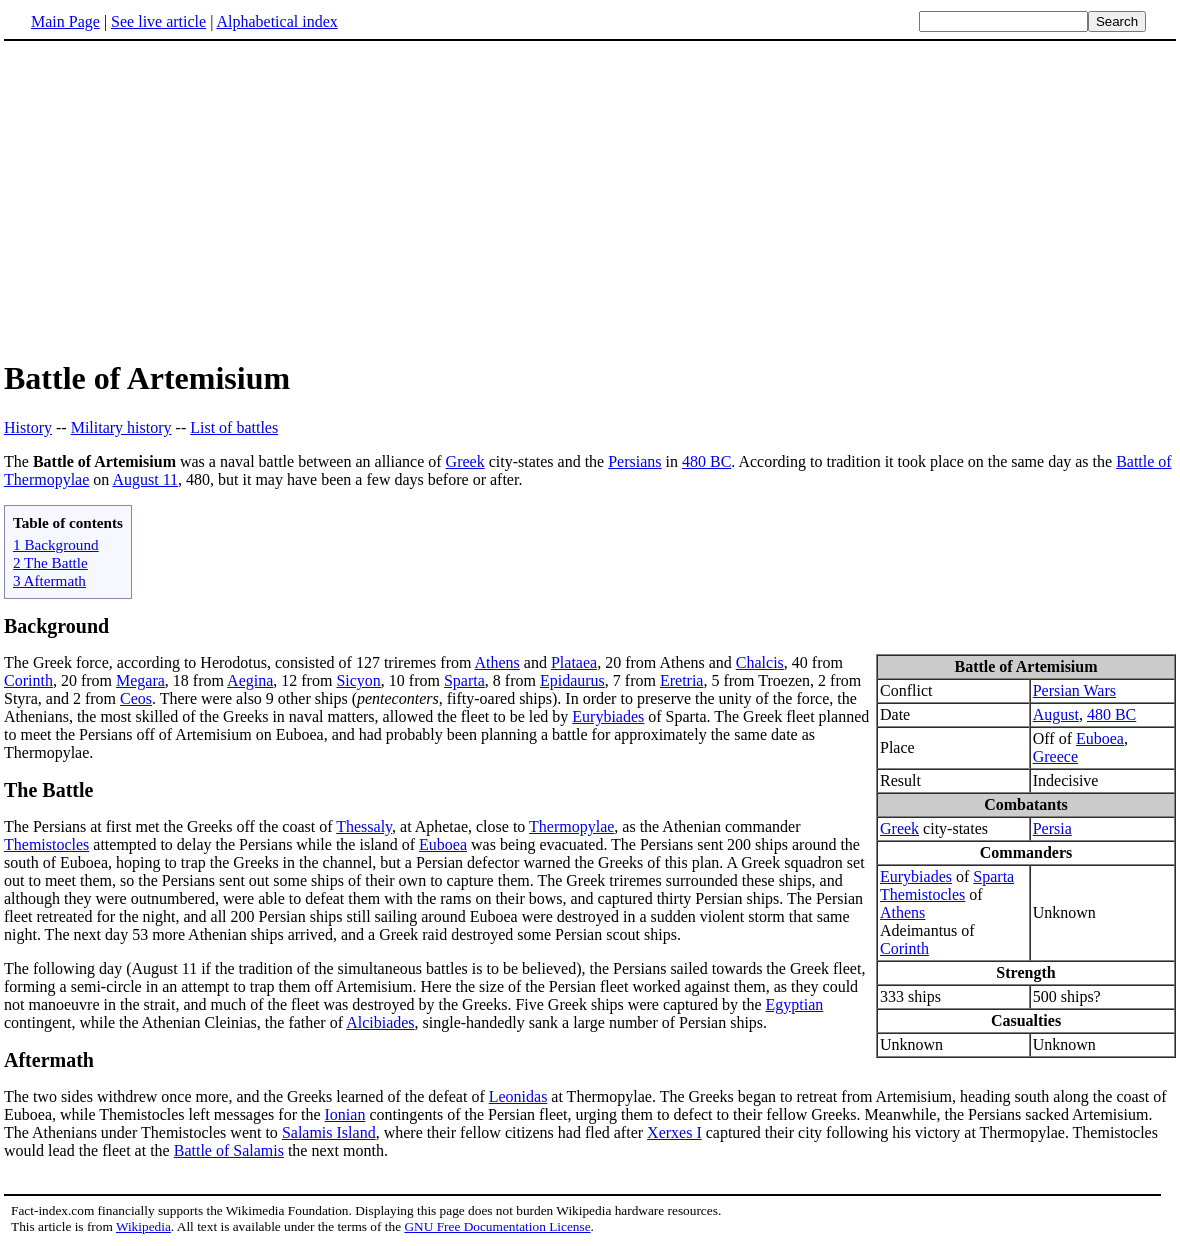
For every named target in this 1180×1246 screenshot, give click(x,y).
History (28, 427)
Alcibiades (380, 1022)
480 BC (706, 461)
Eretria (682, 680)
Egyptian (795, 1004)
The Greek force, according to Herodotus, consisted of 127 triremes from (239, 662)
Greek (465, 461)
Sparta (993, 876)
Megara (140, 680)
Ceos (136, 698)
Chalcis (760, 662)
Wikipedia (143, 1226)
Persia (1052, 828)
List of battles (234, 427)
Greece (1055, 756)
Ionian (345, 1114)
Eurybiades (916, 876)
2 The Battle (50, 562)
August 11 (145, 479)
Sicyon (358, 680)
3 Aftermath (49, 580)
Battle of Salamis (229, 1150)
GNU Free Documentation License (497, 1226)
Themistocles (922, 894)
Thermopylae (571, 826)
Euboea (1100, 738)
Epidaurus (572, 680)
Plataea (574, 662)
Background (56, 626)
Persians (634, 461)
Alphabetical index (276, 21)
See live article (158, 21)
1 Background (56, 544)
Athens (902, 912)
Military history (121, 427)
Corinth (904, 948)
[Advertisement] (172, 199)
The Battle (48, 790)
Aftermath (49, 1060)
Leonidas (518, 1096)
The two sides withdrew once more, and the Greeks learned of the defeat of (246, 1096)
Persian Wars (1074, 690)
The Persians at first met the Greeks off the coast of (170, 826)
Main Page (65, 21)
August (1056, 714)
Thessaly (364, 826)
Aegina (250, 680)
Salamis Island (329, 1132)
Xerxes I (674, 1132)
